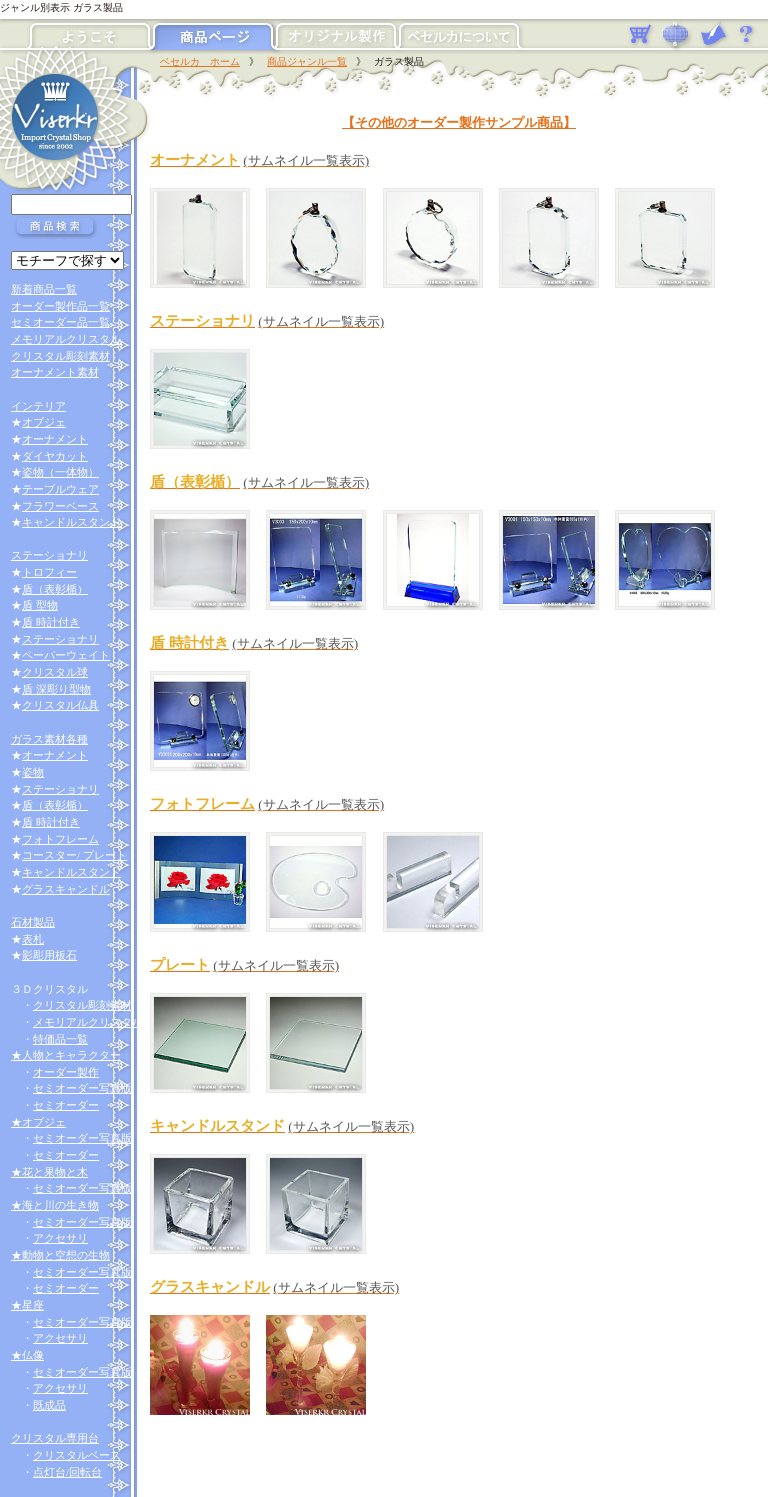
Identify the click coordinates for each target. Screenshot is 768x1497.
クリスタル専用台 (55, 1438)
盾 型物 (40, 605)
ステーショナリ (49, 555)
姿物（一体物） (60, 472)
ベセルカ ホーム (200, 61)
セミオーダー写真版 (82, 1088)
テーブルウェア (60, 489)
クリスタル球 (55, 672)
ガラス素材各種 (49, 739)
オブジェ (44, 422)
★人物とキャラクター (66, 1055)
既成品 (49, 1405)
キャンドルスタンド (71, 522)
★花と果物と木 (49, 1172)
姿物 (33, 772)
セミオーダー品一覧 (60, 322)
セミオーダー (66, 1105)
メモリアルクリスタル (66, 339)
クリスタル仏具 (60, 705)
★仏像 (27, 1355)
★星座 (27, 1305)
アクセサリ (60, 1238)
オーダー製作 (66, 1072)
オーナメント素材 (55, 372)
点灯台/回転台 (67, 1472)
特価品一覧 (60, 1039)
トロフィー (49, 572)
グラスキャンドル (66, 889)
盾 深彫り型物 (56, 689)
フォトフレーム (60, 839)
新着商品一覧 (44, 289)
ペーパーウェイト (66, 655)
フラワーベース (60, 506)
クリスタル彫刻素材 (60, 356)
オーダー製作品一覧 (60, 306)
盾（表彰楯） (55, 589)
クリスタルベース (77, 1455)
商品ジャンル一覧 (307, 61)
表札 (33, 939)
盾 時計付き (51, 622)
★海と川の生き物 (55, 1205)
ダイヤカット (55, 456)
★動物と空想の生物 (60, 1255)
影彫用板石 (49, 955)
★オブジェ (38, 1122)
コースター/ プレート (74, 855)
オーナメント (55, 439)
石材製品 (33, 922)
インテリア (38, 406)
